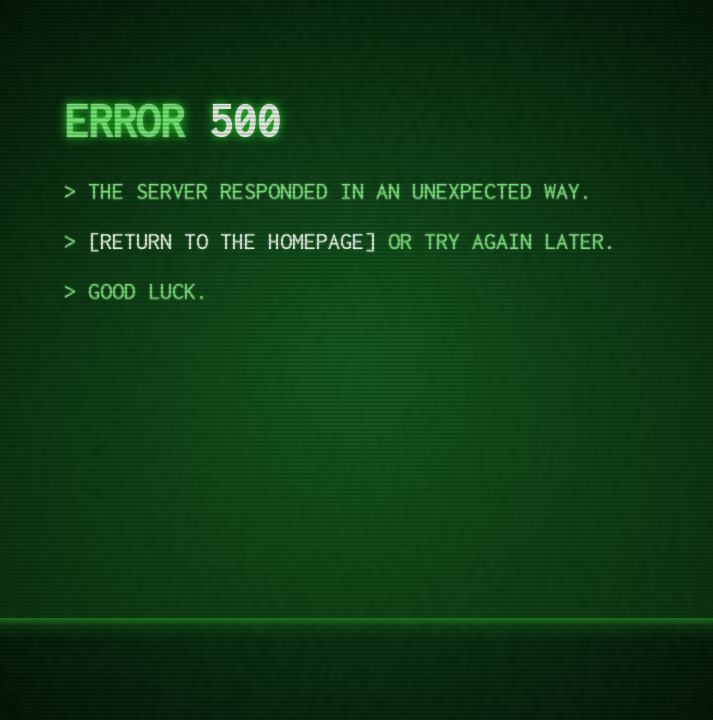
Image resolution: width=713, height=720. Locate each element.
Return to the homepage (232, 241)
